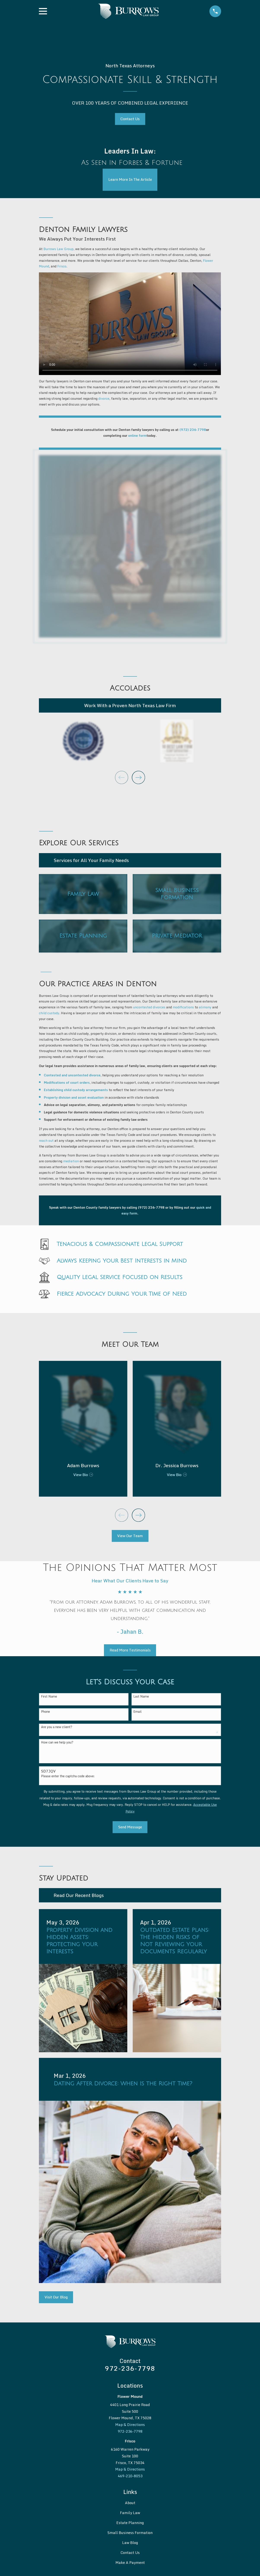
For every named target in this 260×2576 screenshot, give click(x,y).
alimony (205, 1007)
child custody (49, 1013)
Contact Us (130, 2553)
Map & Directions (130, 2424)
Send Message (130, 1827)
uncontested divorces (149, 1007)
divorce (103, 398)
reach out (46, 1140)
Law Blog (130, 2543)
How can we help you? (57, 1742)
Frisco (61, 266)
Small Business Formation (130, 2533)
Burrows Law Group (58, 248)
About (130, 2503)
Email (137, 1712)
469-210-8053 (130, 2476)
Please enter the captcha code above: (68, 1776)
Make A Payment (130, 2563)
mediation (71, 1161)
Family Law (130, 2513)
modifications (183, 1007)
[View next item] (138, 777)
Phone (45, 1712)
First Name (49, 1696)
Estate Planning (130, 2523)
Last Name (141, 1696)
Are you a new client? (56, 1727)
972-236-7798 (130, 2368)
